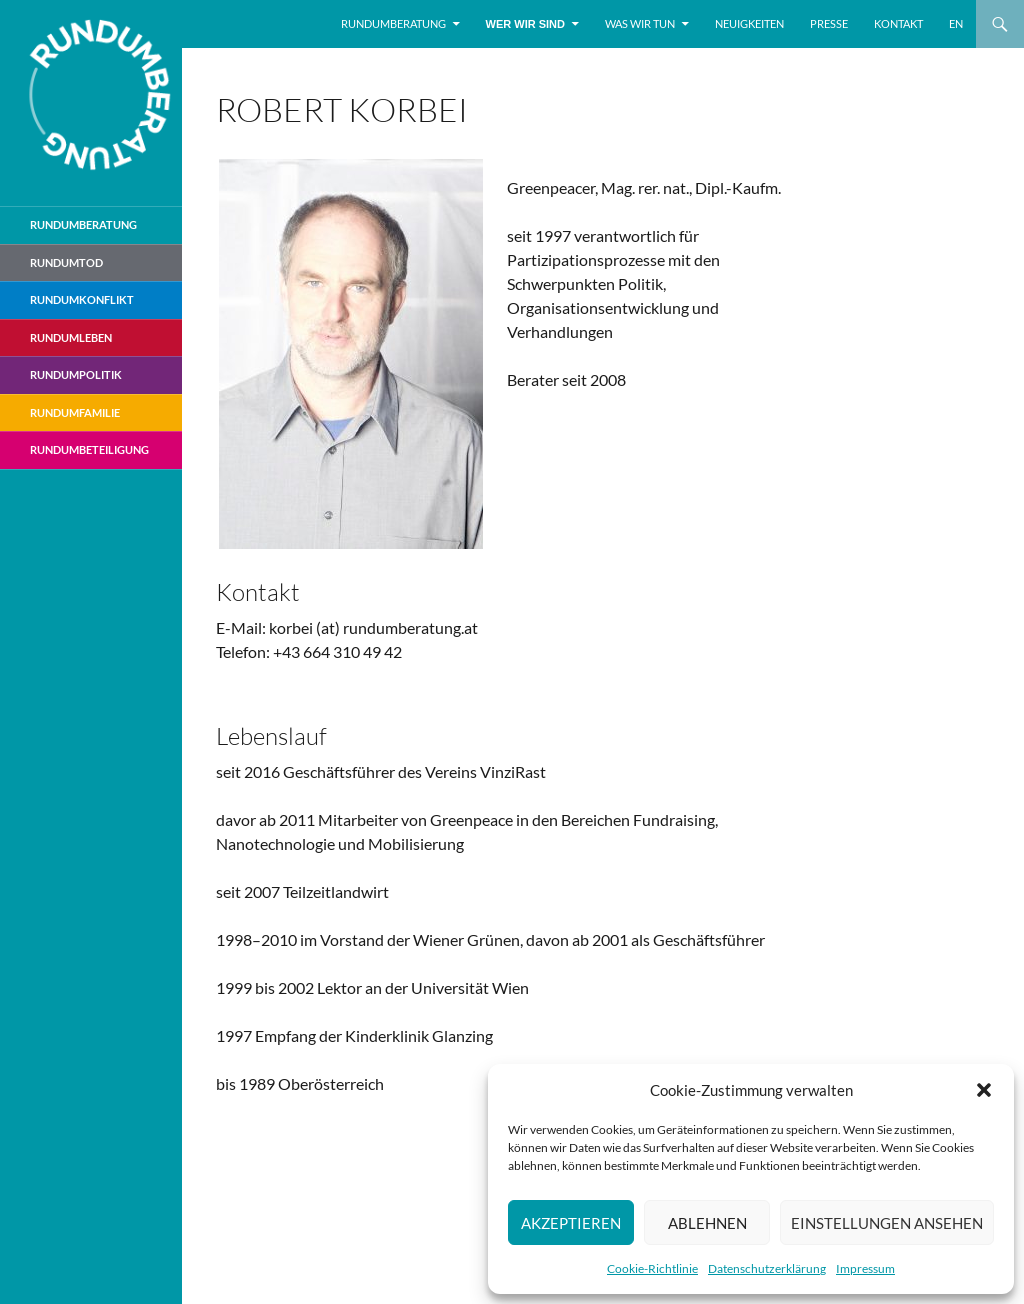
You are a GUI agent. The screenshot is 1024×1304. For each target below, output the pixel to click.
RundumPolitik (76, 374)
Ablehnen (707, 1223)
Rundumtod (66, 262)
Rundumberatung (393, 23)
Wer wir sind (525, 24)
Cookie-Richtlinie (652, 1268)
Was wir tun (640, 23)
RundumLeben (71, 337)
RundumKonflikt (82, 299)
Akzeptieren (571, 1223)
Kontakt (898, 23)
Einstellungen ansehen (887, 1223)
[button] (984, 1090)
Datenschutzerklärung (767, 1268)
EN (956, 23)
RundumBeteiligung (89, 449)
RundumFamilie (75, 412)
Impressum (865, 1268)
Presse (829, 23)
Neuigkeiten (749, 23)
